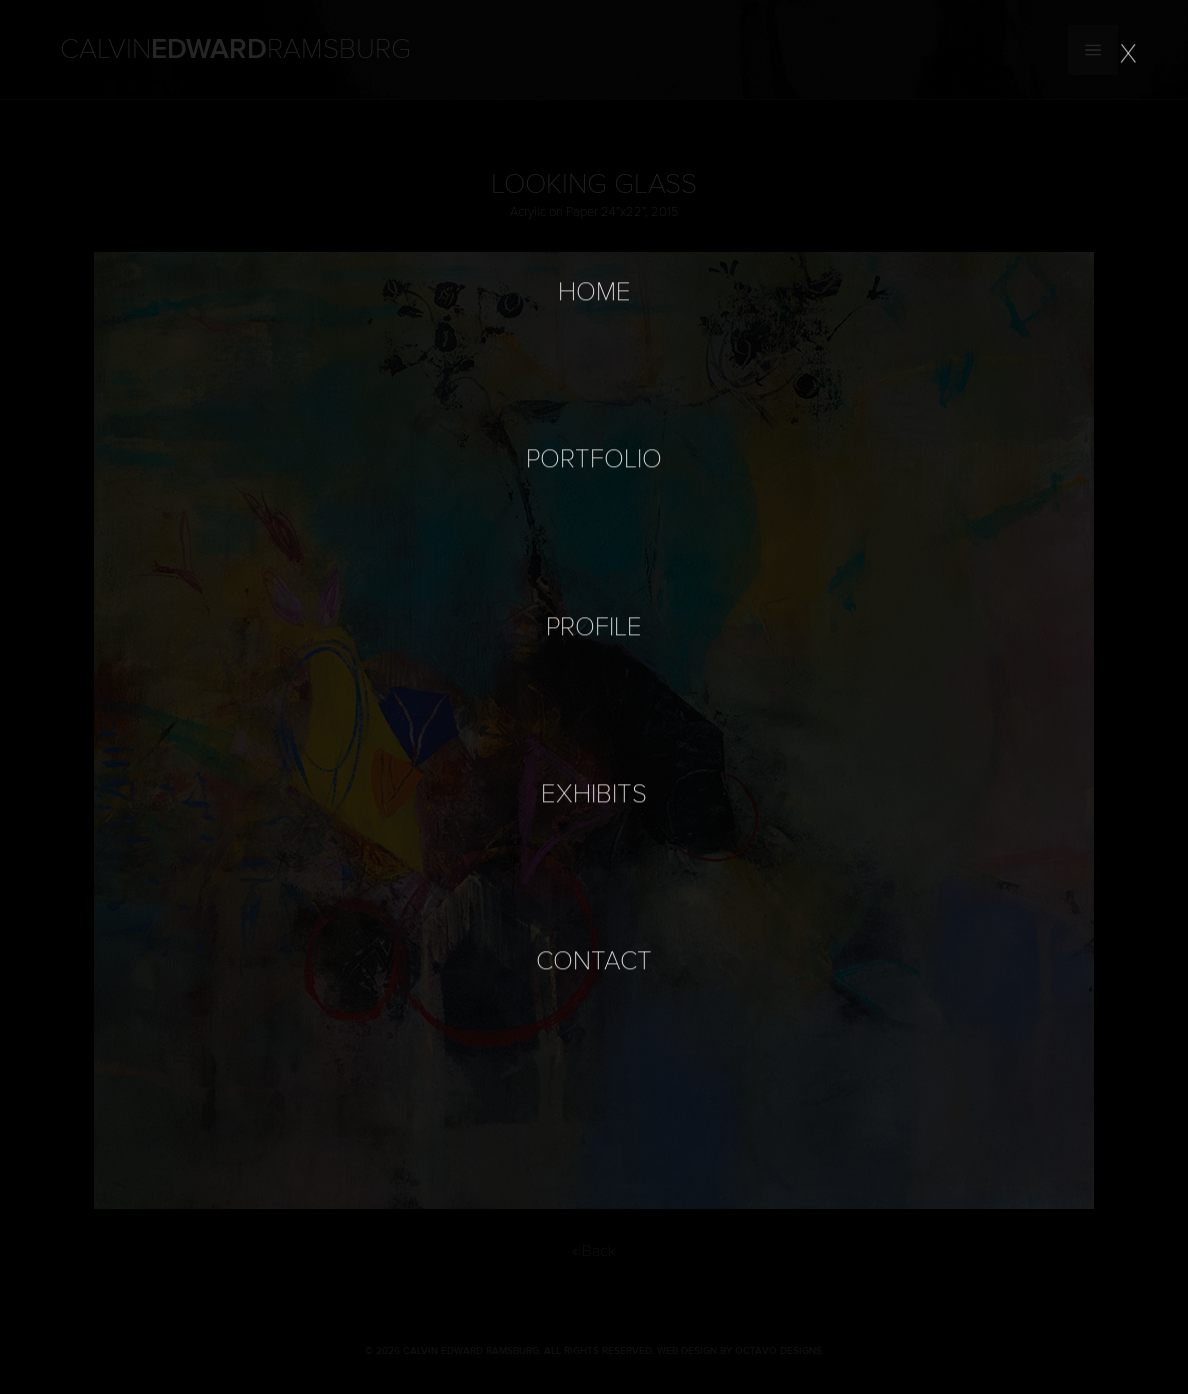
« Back (594, 1251)
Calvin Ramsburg (235, 50)
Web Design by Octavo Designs (739, 1351)
